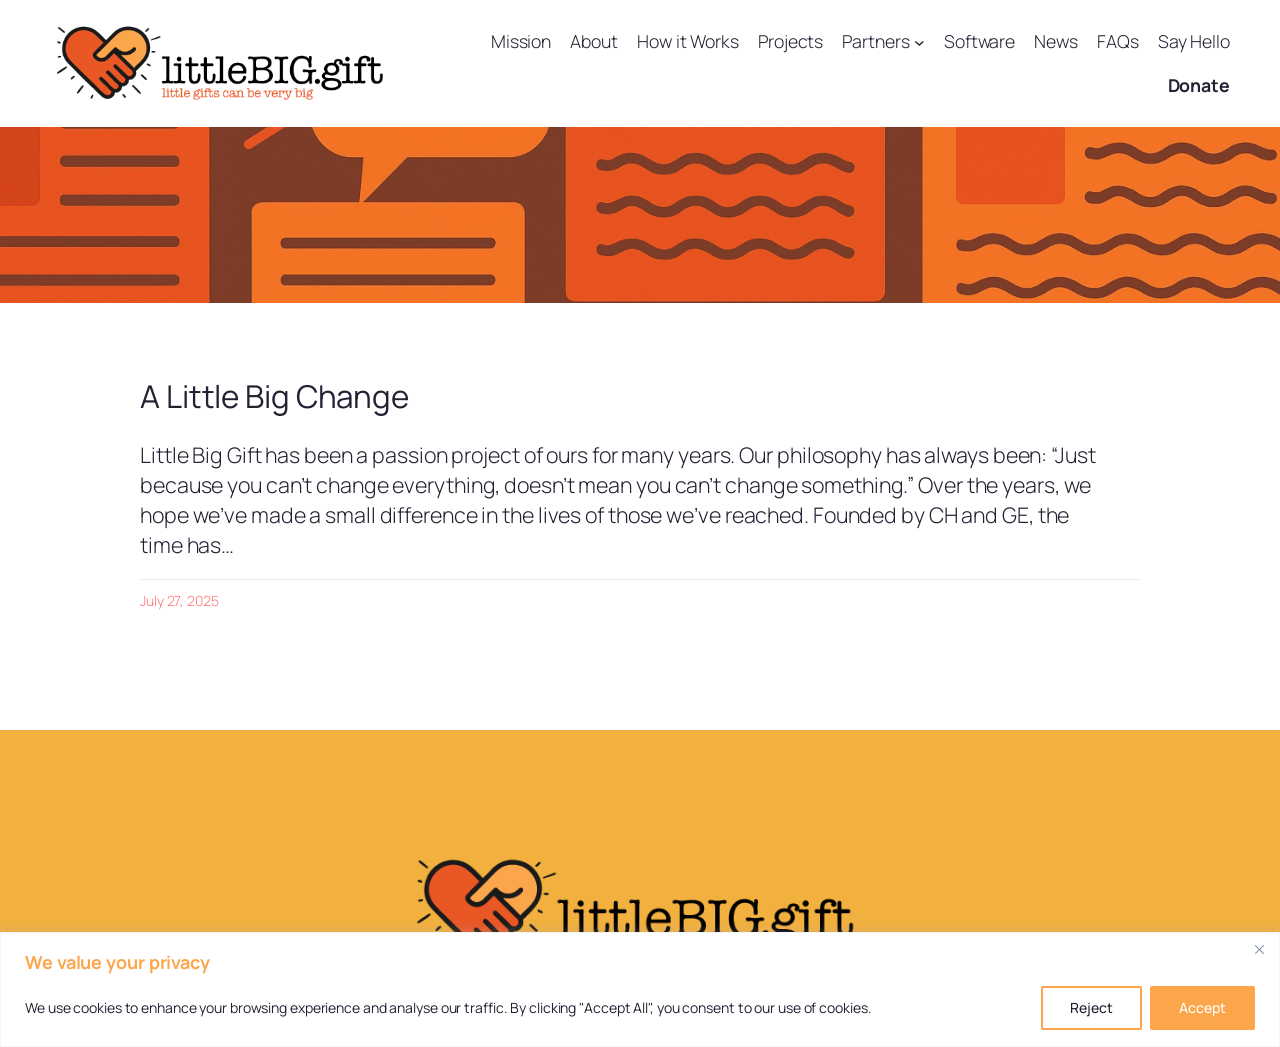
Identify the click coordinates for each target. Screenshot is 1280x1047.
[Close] (1259, 949)
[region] (640, 989)
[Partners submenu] (919, 41)
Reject (1091, 1007)
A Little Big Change (274, 396)
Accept (1202, 1007)
